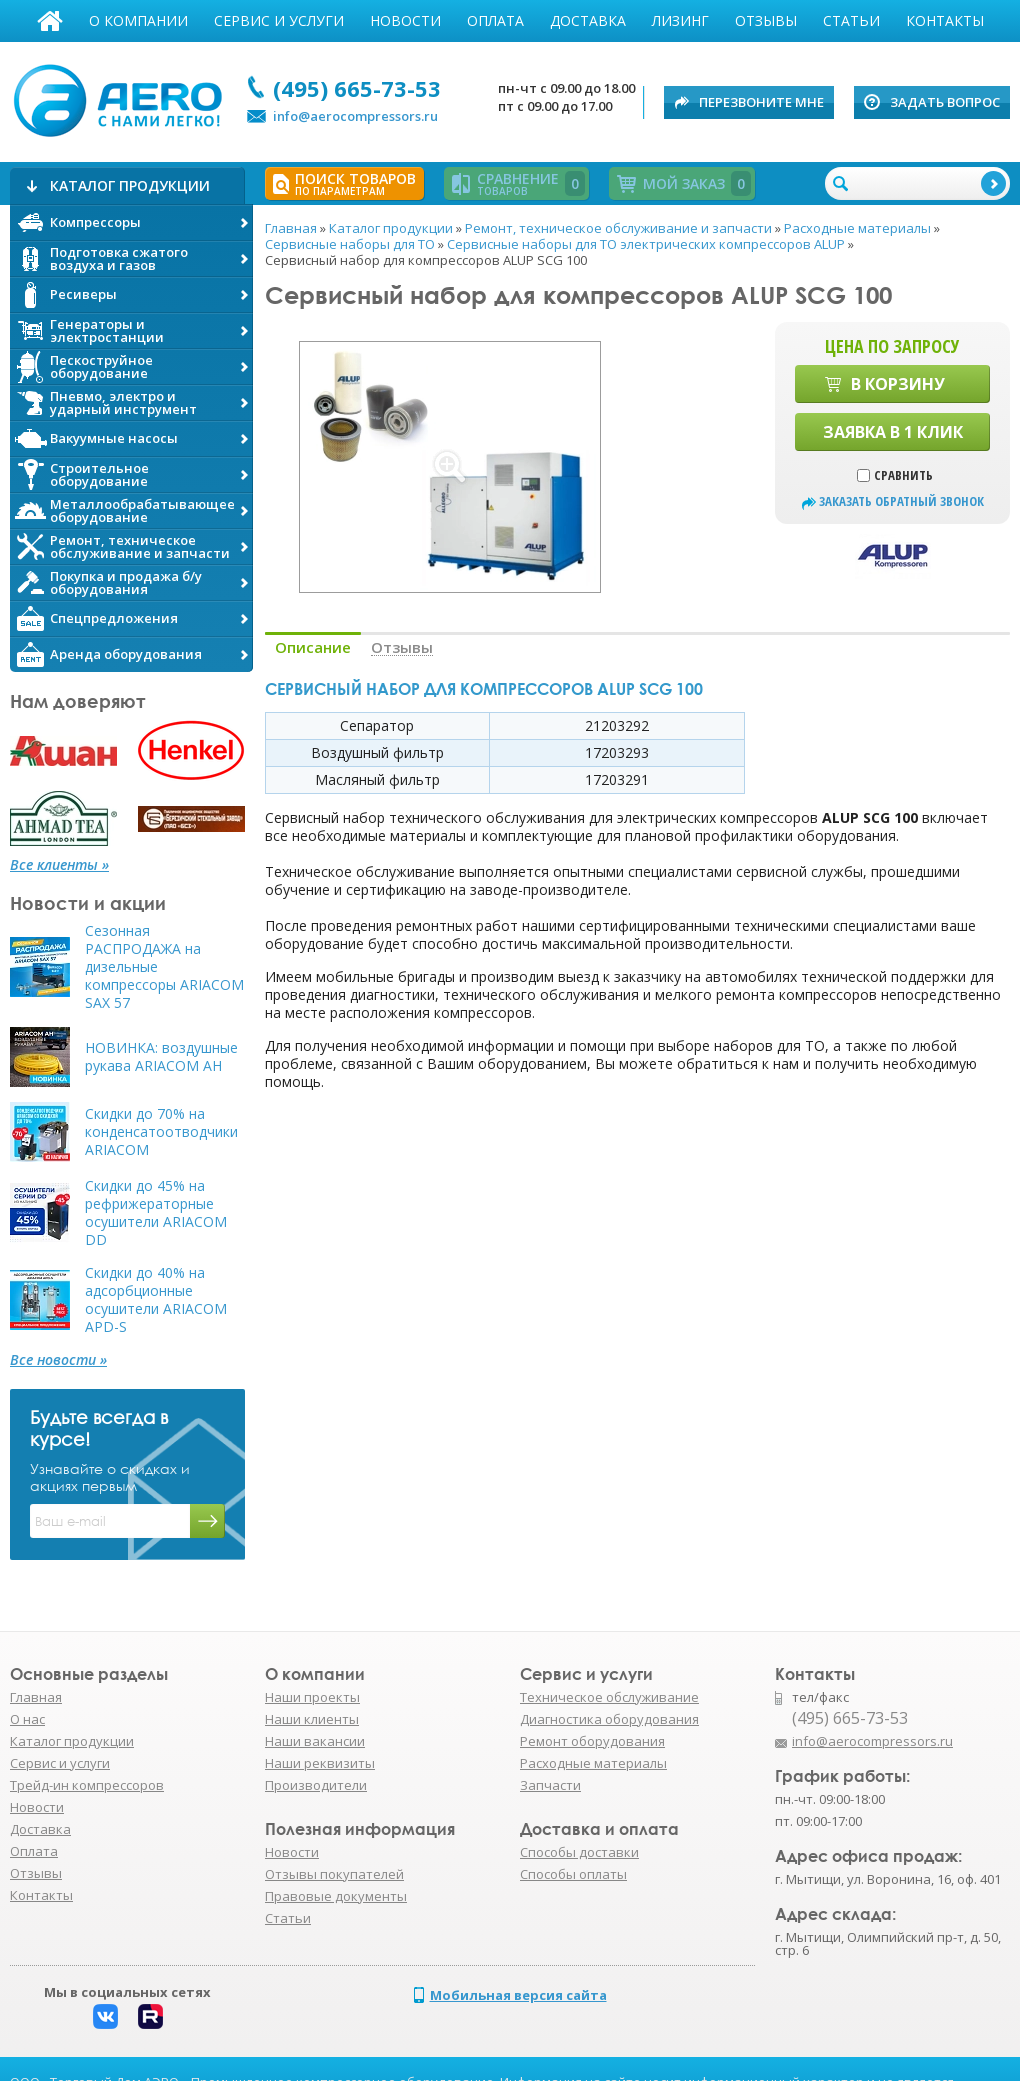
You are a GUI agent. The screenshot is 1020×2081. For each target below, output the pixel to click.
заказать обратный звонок (901, 501)
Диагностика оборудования (609, 1719)
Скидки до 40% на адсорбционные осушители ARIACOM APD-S (156, 1300)
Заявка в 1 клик (893, 432)
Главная (50, 21)
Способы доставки (579, 1852)
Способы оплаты (573, 1874)
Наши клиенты (312, 1719)
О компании (138, 20)
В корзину (898, 384)
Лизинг (680, 20)
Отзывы (766, 20)
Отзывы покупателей (334, 1874)
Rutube (150, 2016)
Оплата (495, 20)
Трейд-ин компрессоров (87, 1785)
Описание (313, 647)
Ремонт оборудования (592, 1741)
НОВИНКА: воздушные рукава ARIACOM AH (161, 1057)
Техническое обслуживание (609, 1697)
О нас (27, 1719)
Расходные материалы (593, 1763)
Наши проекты (312, 1697)
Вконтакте (105, 2016)
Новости (405, 20)
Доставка (588, 20)
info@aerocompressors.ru (355, 116)
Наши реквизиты (320, 1763)
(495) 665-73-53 (357, 88)
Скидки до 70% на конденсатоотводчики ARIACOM (161, 1132)
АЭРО (122, 98)
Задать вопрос (945, 102)
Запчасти (550, 1785)
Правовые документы (336, 1896)
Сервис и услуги (279, 20)
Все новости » (58, 1360)
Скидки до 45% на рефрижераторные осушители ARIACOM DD (156, 1213)
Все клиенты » (59, 865)
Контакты (945, 20)
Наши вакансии (315, 1741)
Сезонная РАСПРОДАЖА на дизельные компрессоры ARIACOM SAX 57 (164, 967)
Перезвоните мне (761, 102)
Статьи (851, 20)
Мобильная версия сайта (518, 1995)
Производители (316, 1785)
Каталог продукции (72, 1741)
